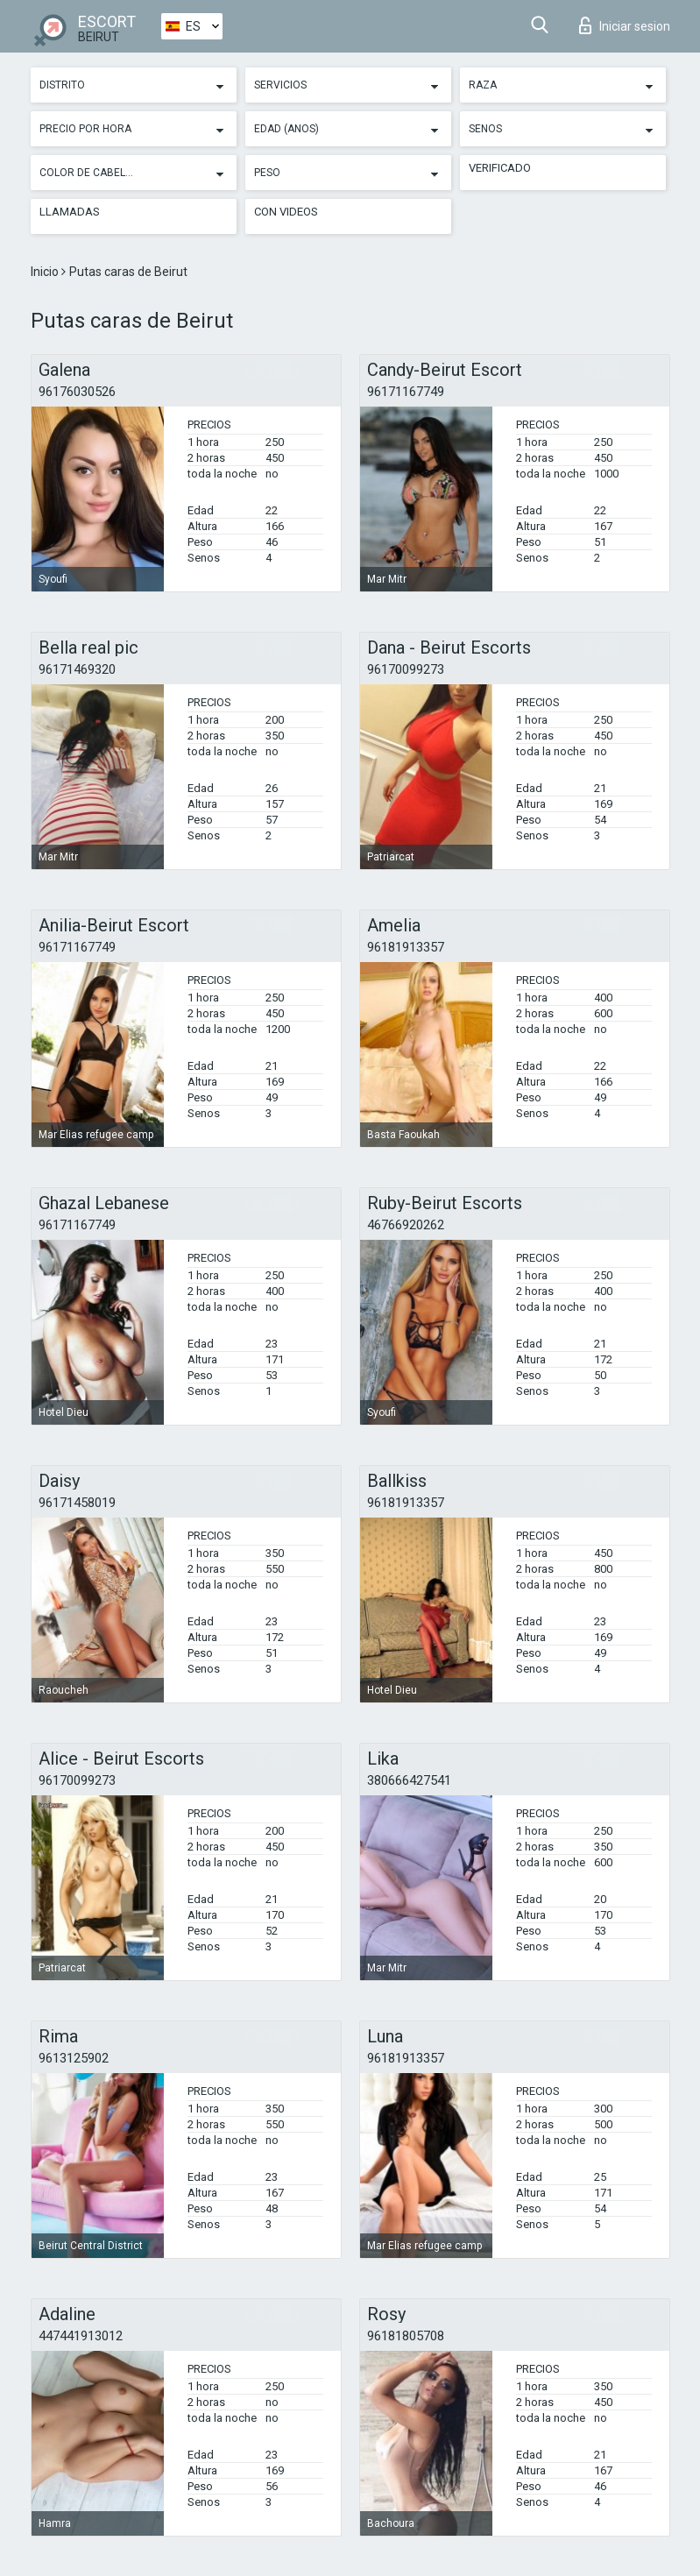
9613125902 (74, 2058)
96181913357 (405, 947)
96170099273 (405, 669)
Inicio (46, 272)
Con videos (286, 211)
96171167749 (405, 392)
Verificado (500, 167)
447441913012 (81, 2336)
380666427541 (409, 1780)
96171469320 (77, 669)
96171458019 (77, 1503)
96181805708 (405, 2336)
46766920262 (405, 1225)
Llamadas (69, 211)
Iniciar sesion (624, 25)
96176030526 (77, 392)
